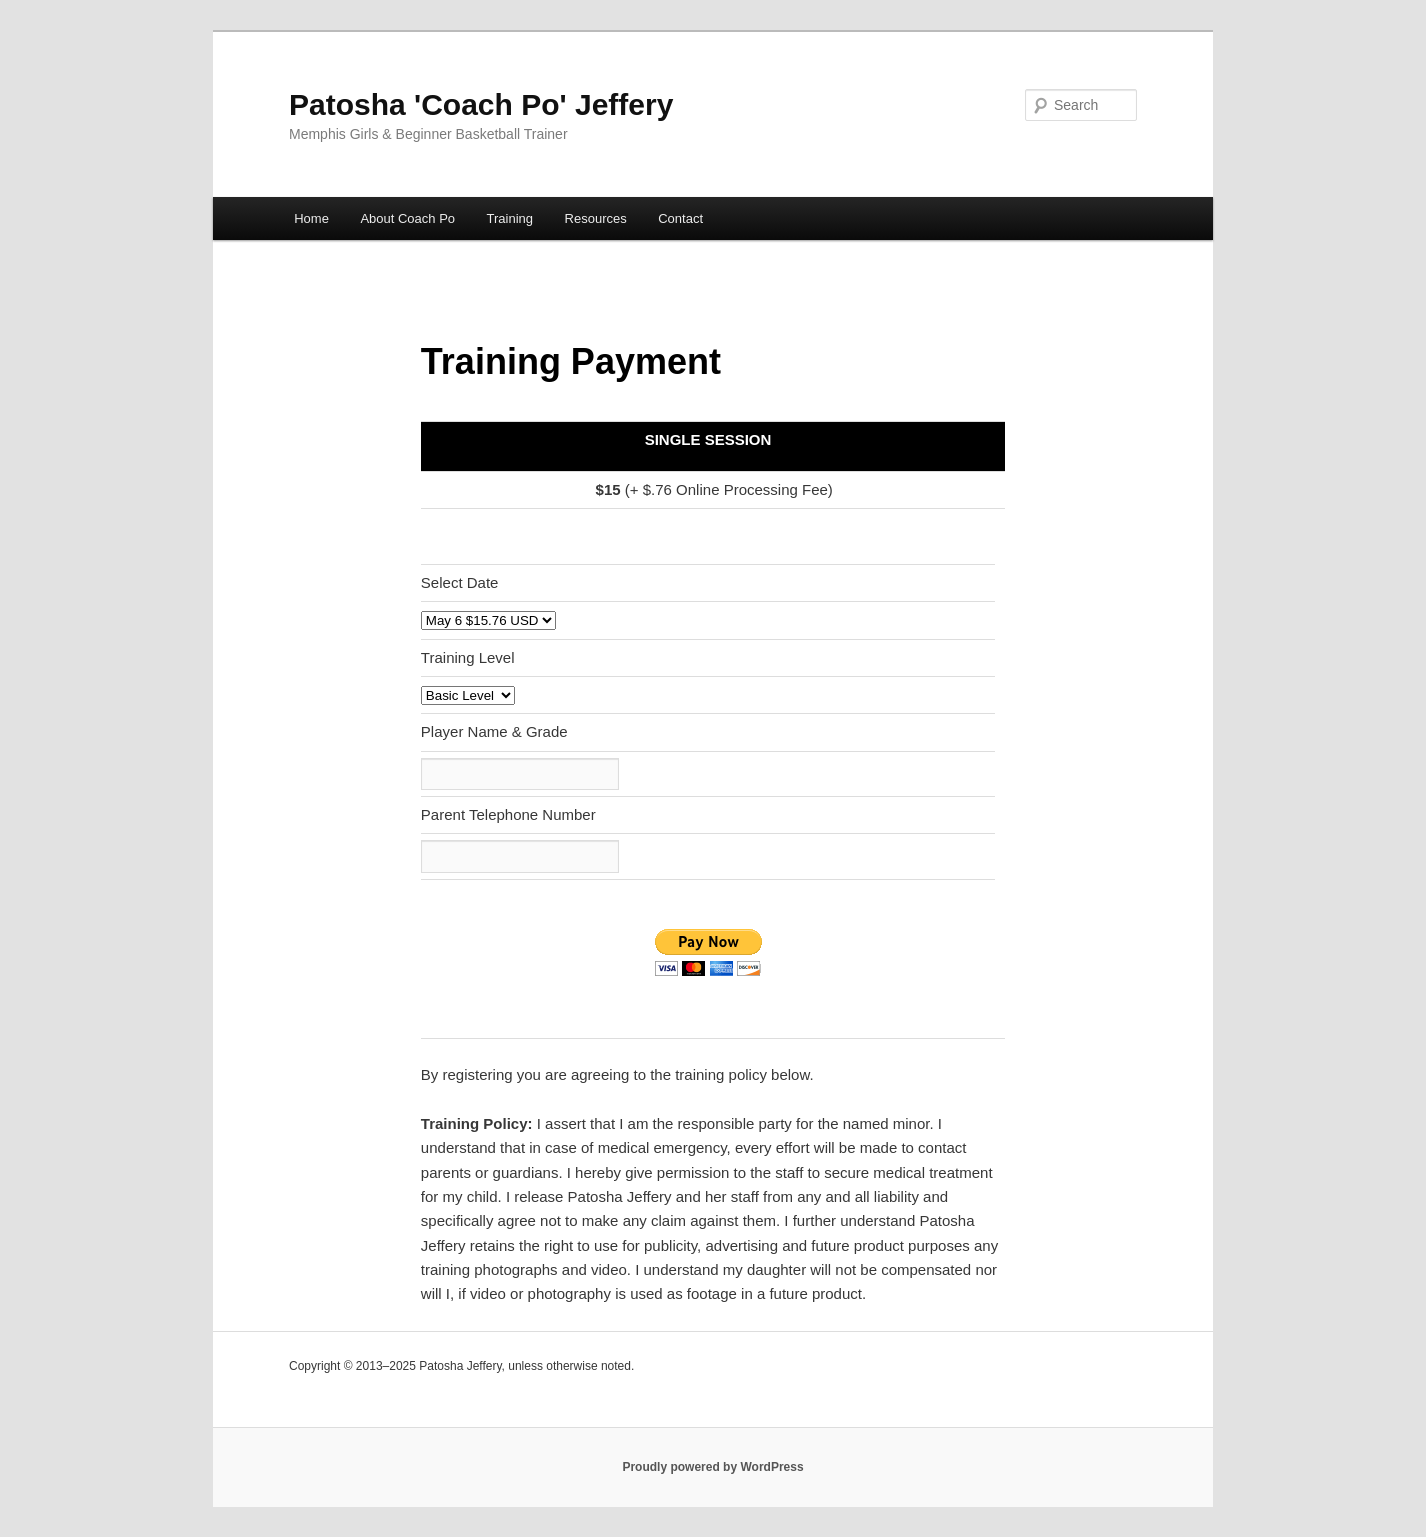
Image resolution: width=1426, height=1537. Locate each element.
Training (510, 218)
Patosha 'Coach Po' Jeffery (481, 104)
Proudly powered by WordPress (712, 1467)
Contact (680, 218)
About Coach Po (407, 218)
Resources (596, 218)
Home (311, 218)
